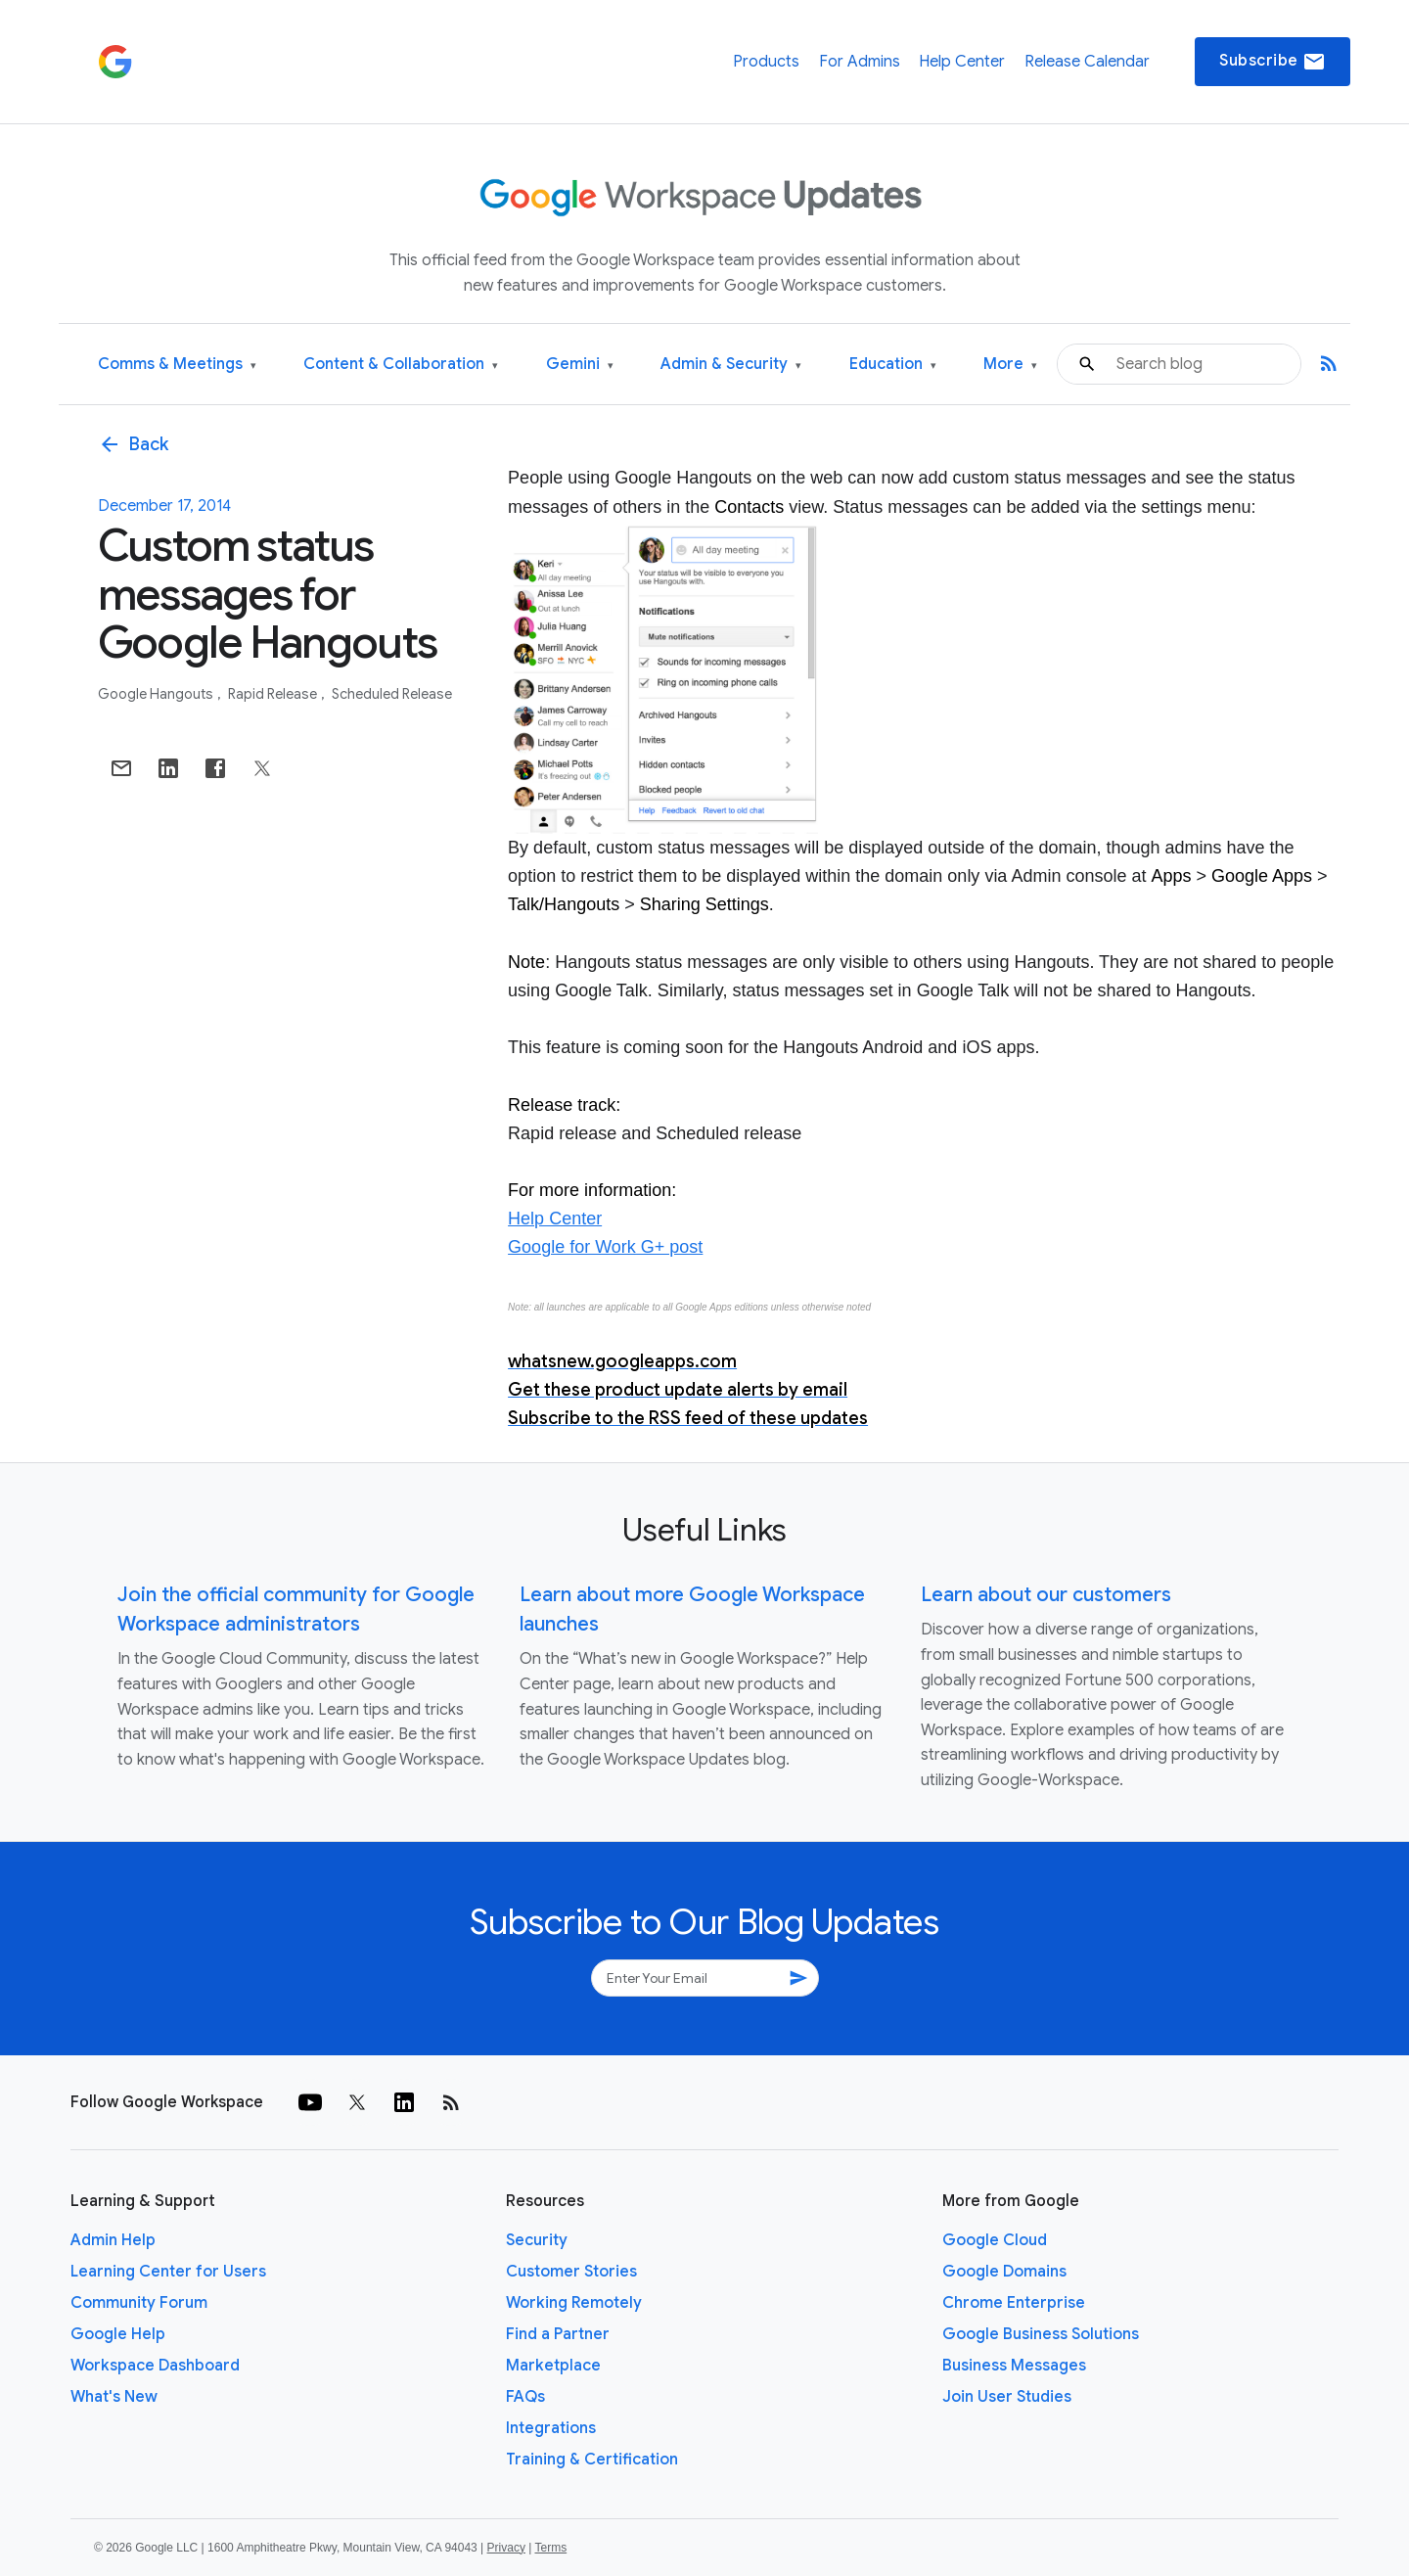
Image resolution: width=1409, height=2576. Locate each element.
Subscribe (1272, 61)
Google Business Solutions (1040, 2334)
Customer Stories (571, 2271)
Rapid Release (274, 694)
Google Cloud (994, 2240)
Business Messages (1014, 2365)
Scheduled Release (392, 694)
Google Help (117, 2334)
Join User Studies (1006, 2397)
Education (892, 364)
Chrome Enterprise (1013, 2303)
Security (537, 2240)
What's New (114, 2397)
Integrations (551, 2428)
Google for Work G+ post (605, 1247)
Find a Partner (558, 2334)
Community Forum (138, 2303)
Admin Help (113, 2240)
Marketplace (553, 2365)
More (1010, 364)
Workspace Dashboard (155, 2365)
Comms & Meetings (177, 364)
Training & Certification (592, 2459)
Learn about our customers (1046, 1595)
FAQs (525, 2397)
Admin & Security (730, 364)
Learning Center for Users (168, 2271)
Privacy (506, 2547)
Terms (550, 2547)
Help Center (962, 61)
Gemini (580, 364)
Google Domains (1004, 2271)
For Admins (859, 61)
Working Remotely (574, 2303)
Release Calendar (1087, 61)
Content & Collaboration (400, 364)
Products (766, 61)
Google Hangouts (157, 694)
